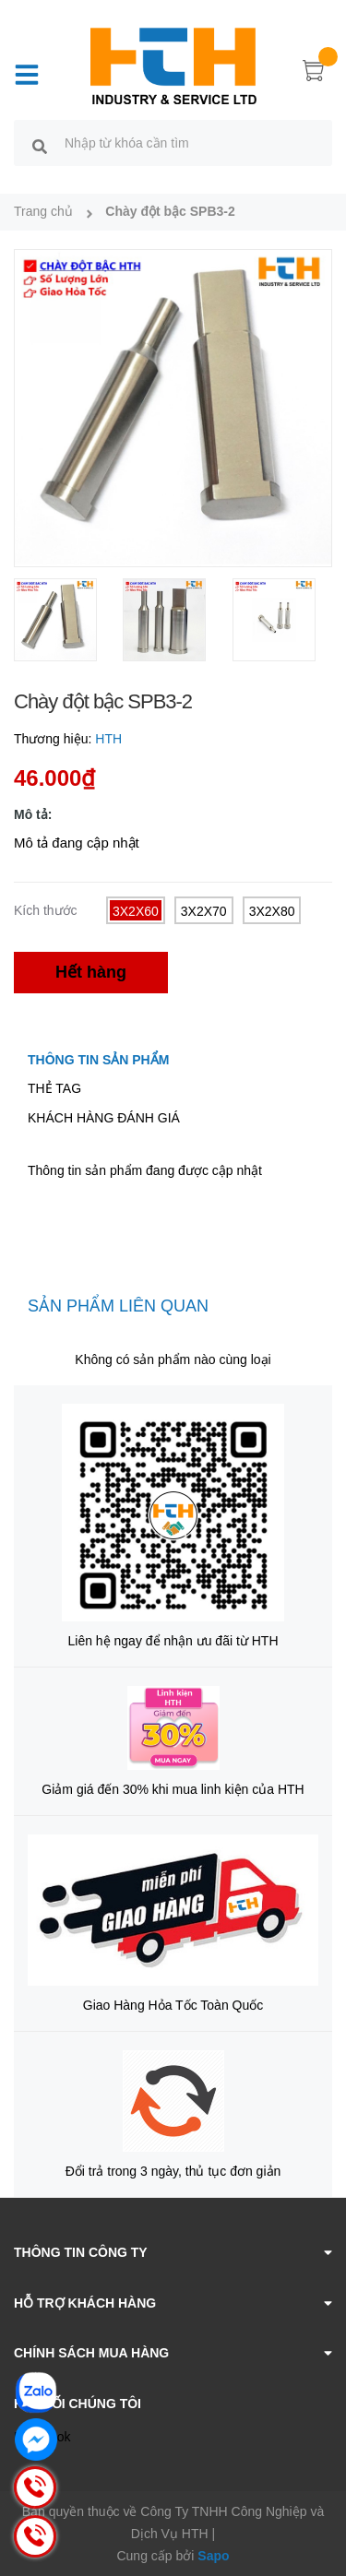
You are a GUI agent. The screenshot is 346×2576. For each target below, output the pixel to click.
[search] (40, 145)
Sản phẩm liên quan (118, 1306)
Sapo (213, 2555)
